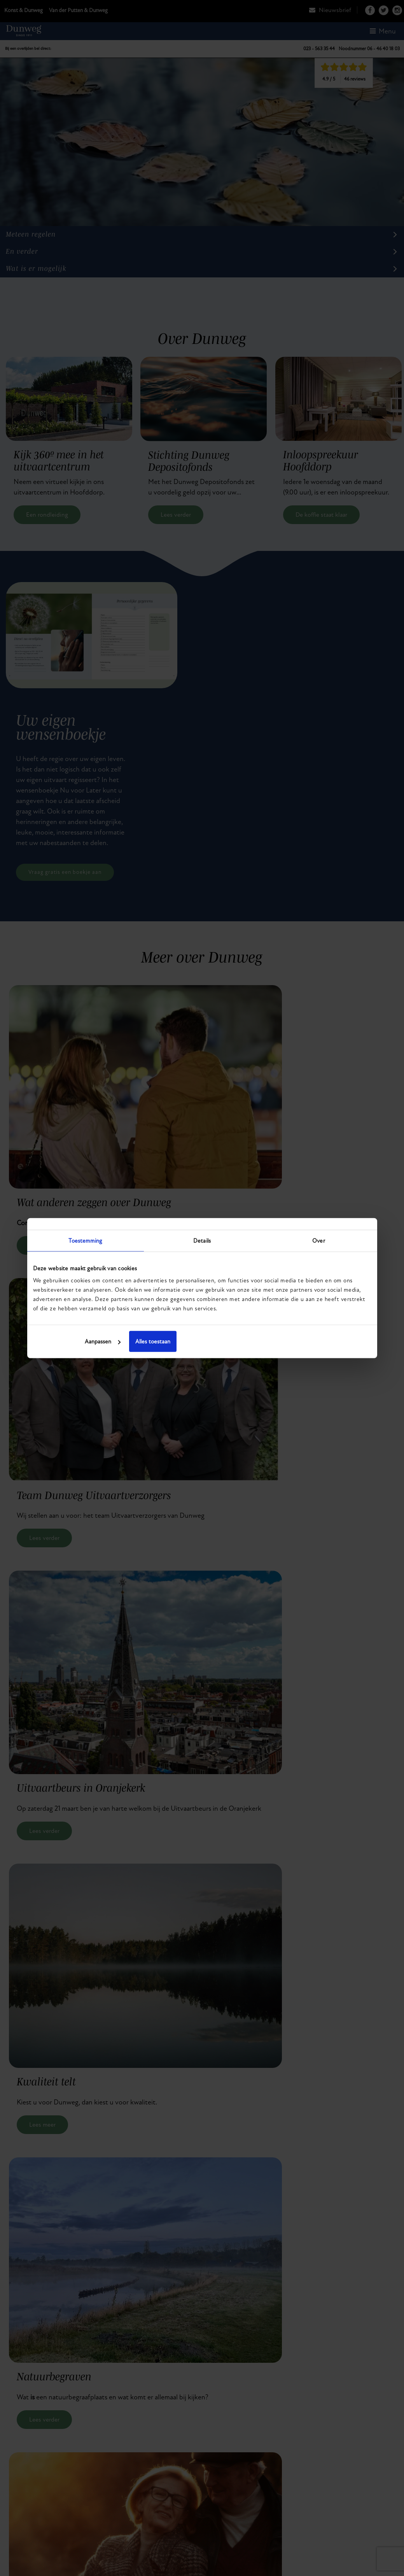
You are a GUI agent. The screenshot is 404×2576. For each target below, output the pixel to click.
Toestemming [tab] (85, 1240)
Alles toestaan (315, 1341)
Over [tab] (318, 1240)
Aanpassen (201, 1341)
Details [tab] (202, 1240)
